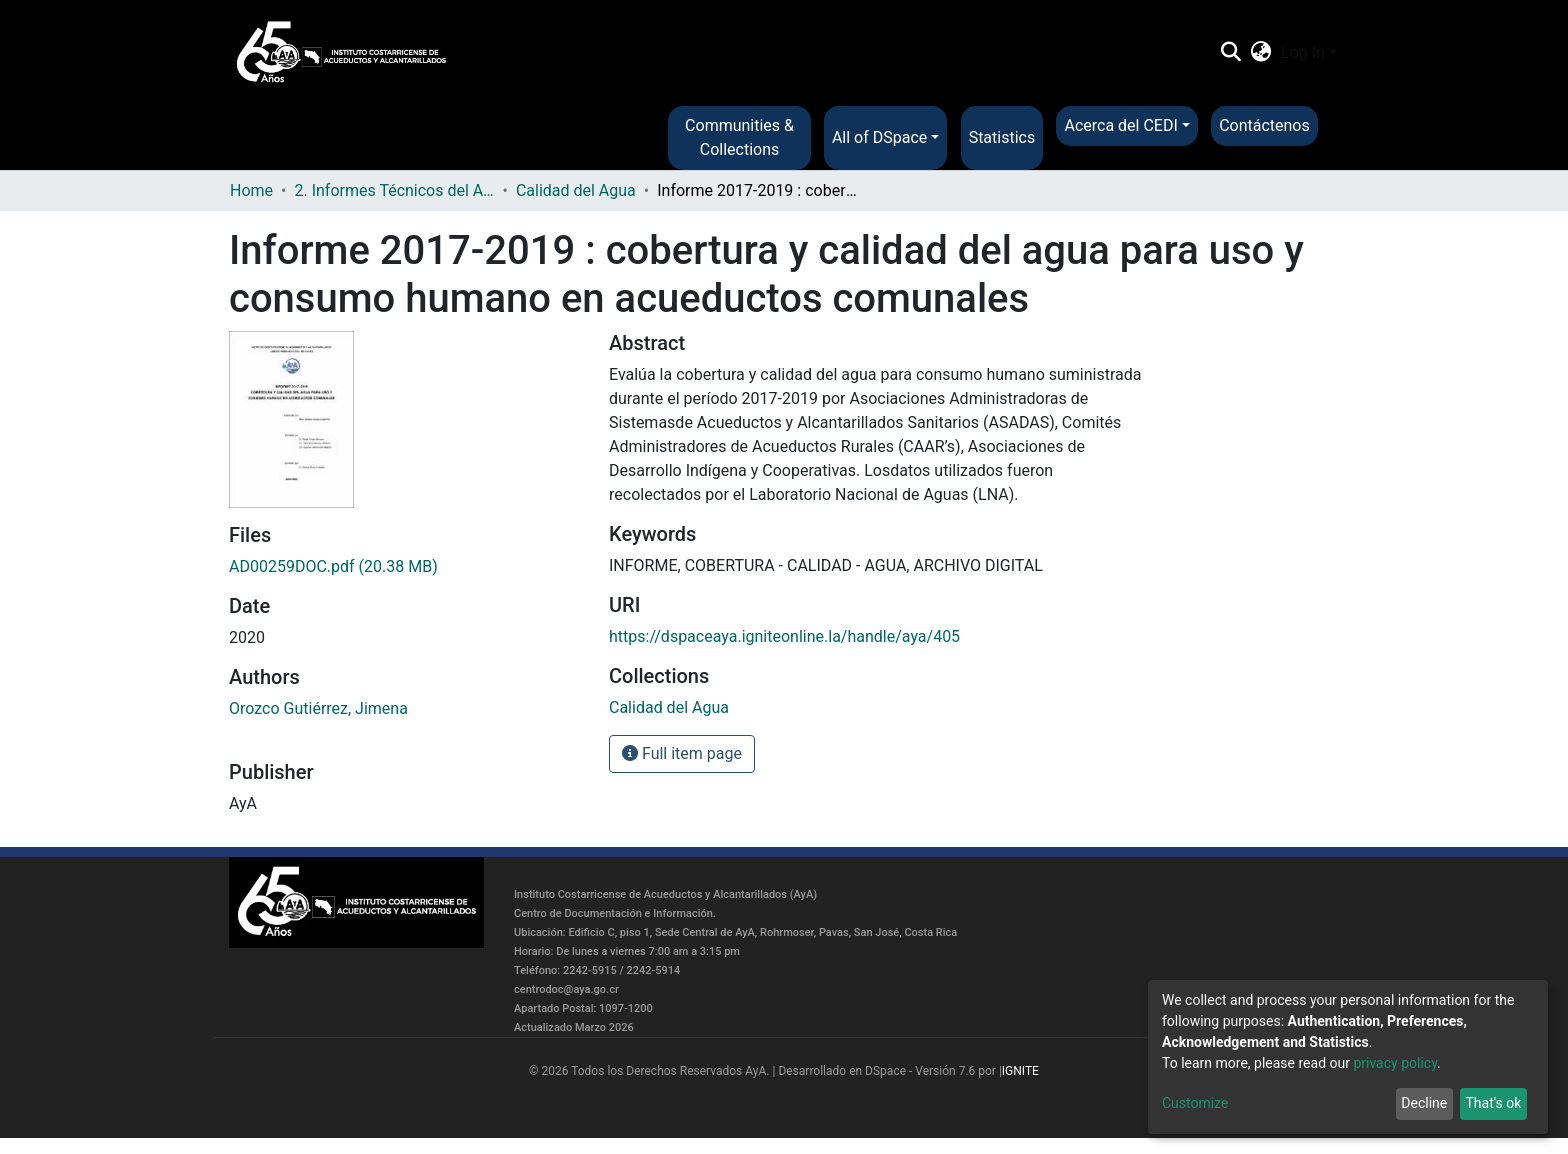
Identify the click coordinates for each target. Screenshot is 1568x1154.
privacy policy (1395, 1063)
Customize (1195, 1103)
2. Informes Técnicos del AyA (394, 190)
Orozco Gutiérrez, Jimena (318, 708)
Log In (1303, 52)
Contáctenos (1264, 125)
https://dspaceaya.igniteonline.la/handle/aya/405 (784, 636)
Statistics (1002, 137)
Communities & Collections (739, 137)
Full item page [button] (682, 753)
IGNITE (1020, 1071)
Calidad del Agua (576, 190)
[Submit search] (1230, 53)
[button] (1261, 53)
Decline (1424, 1103)
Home (251, 190)
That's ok (1493, 1103)
